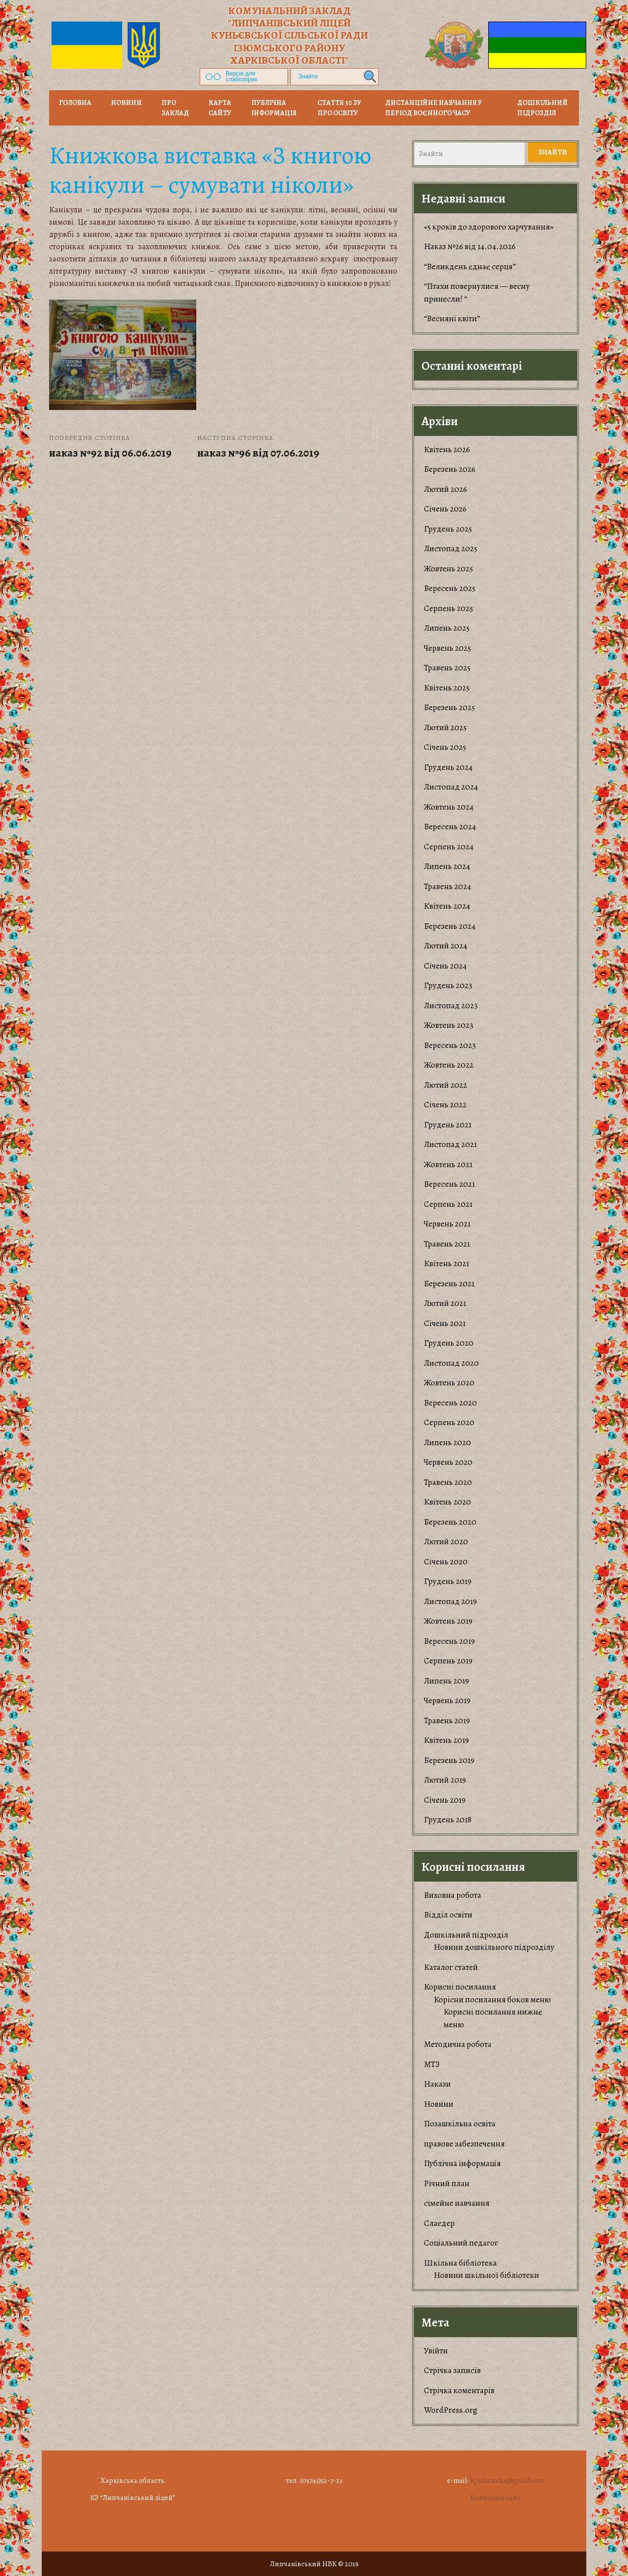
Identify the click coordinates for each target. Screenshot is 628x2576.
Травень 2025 (447, 667)
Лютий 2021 (445, 1303)
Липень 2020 (447, 1442)
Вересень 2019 (449, 1641)
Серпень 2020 (449, 1422)
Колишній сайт (496, 2497)
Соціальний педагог (461, 2242)
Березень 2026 (449, 469)
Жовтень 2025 (448, 568)
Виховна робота (452, 1895)
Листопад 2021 (450, 1144)
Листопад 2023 (451, 1005)
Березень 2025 (449, 707)
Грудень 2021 (447, 1124)
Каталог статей (451, 1967)
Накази (437, 2084)
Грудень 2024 (448, 767)
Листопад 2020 (451, 1363)
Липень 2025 (447, 628)
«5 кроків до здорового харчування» (488, 226)
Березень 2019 (449, 1760)
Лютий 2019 (445, 1779)
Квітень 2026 (447, 449)
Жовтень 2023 (448, 1025)
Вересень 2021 (449, 1184)
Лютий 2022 (445, 1085)
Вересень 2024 (450, 826)
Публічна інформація (274, 108)
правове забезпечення (464, 2143)
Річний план (447, 2183)
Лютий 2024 (445, 945)
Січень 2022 (445, 1104)
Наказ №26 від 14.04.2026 (470, 246)
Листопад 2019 (450, 1601)
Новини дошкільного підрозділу (494, 1947)
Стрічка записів (452, 2370)
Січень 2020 (446, 1561)
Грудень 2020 (448, 1343)
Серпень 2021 (448, 1204)
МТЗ (432, 2064)
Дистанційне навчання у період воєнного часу (433, 108)
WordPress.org (450, 2410)
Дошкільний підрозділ (542, 108)
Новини (438, 2104)
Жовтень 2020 (449, 1382)
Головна (75, 102)
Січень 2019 (445, 1800)
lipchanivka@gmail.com (507, 2480)
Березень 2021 (449, 1283)
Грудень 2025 (448, 529)
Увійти (436, 2350)
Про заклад (175, 108)
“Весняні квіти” (452, 318)
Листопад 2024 (451, 786)
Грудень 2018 (447, 1819)
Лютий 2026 (445, 489)
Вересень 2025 (449, 588)
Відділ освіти (448, 1914)
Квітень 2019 (446, 1740)
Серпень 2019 (448, 1660)
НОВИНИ (126, 102)
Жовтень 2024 (448, 807)
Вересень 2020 (450, 1402)
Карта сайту (220, 108)
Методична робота (458, 2044)
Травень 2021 (447, 1244)
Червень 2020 (448, 1462)
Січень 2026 (445, 508)
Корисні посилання (460, 1986)
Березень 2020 (450, 1522)
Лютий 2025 (445, 727)
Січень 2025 (445, 747)
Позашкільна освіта (460, 2123)
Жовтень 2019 (448, 1621)
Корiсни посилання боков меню (492, 1999)
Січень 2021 (445, 1323)
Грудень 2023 (448, 985)
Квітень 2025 (447, 687)
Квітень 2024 (447, 906)
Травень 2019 (447, 1720)
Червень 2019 (447, 1700)
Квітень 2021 (446, 1263)
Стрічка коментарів (459, 2390)
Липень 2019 (446, 1680)
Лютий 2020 (446, 1541)
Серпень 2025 (448, 608)
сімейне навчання (457, 2203)
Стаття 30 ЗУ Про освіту (339, 108)
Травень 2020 (448, 1482)
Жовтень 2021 (448, 1164)
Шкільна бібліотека (460, 2263)
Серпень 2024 (448, 846)
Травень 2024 (447, 886)
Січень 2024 (445, 965)
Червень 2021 (447, 1223)
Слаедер (439, 2223)
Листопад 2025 (450, 548)
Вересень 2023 (450, 1045)
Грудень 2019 (447, 1581)
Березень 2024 (449, 926)
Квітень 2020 (447, 1501)
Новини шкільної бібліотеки (486, 2275)
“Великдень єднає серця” (470, 266)
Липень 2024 (447, 866)
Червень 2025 (447, 648)
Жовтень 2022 (448, 1065)
